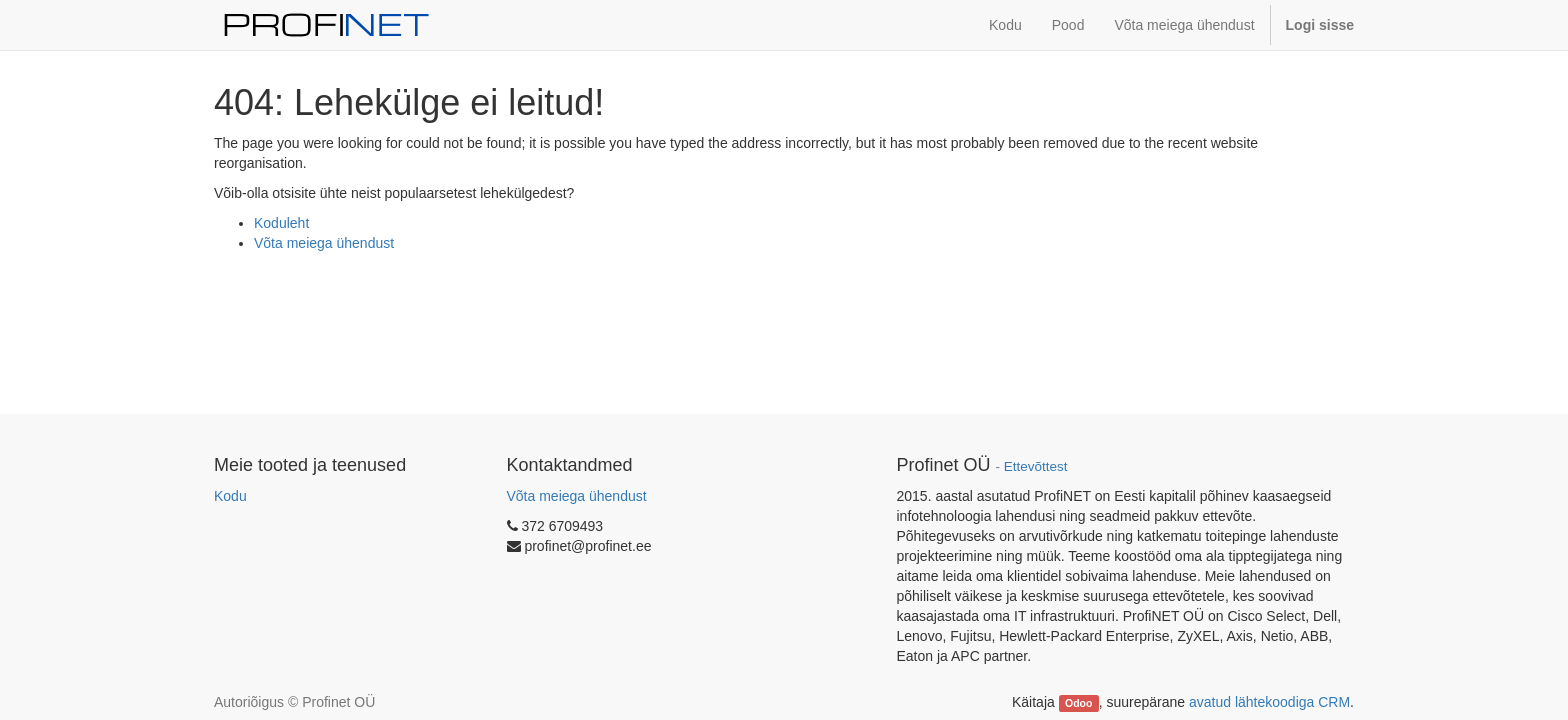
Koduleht (281, 223)
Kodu (230, 496)
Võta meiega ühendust (324, 243)
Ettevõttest (1036, 466)
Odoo (1078, 703)
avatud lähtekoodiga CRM (1269, 702)
